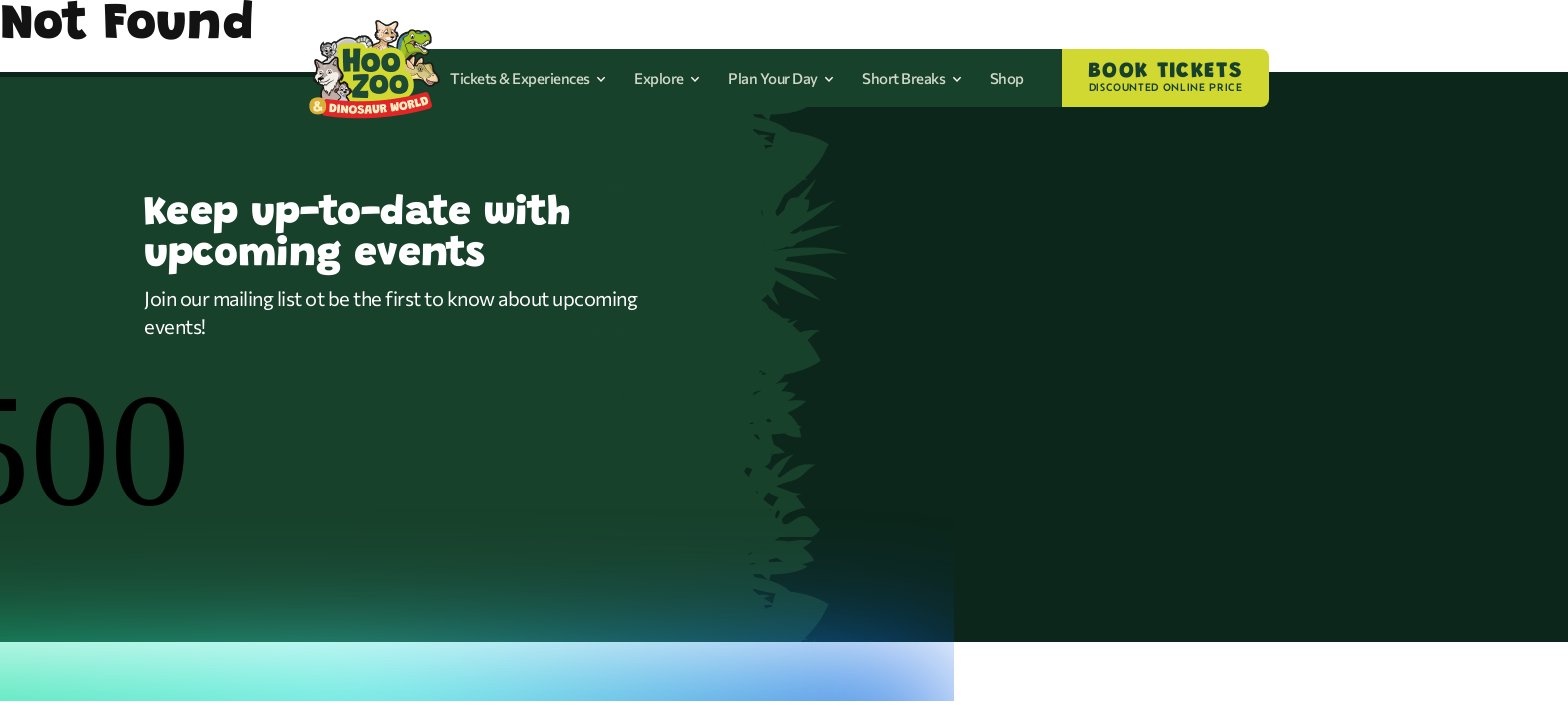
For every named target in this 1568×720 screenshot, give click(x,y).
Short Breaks (912, 78)
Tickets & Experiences (528, 78)
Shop (1007, 78)
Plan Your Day (781, 78)
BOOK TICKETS (1165, 78)
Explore (667, 78)
